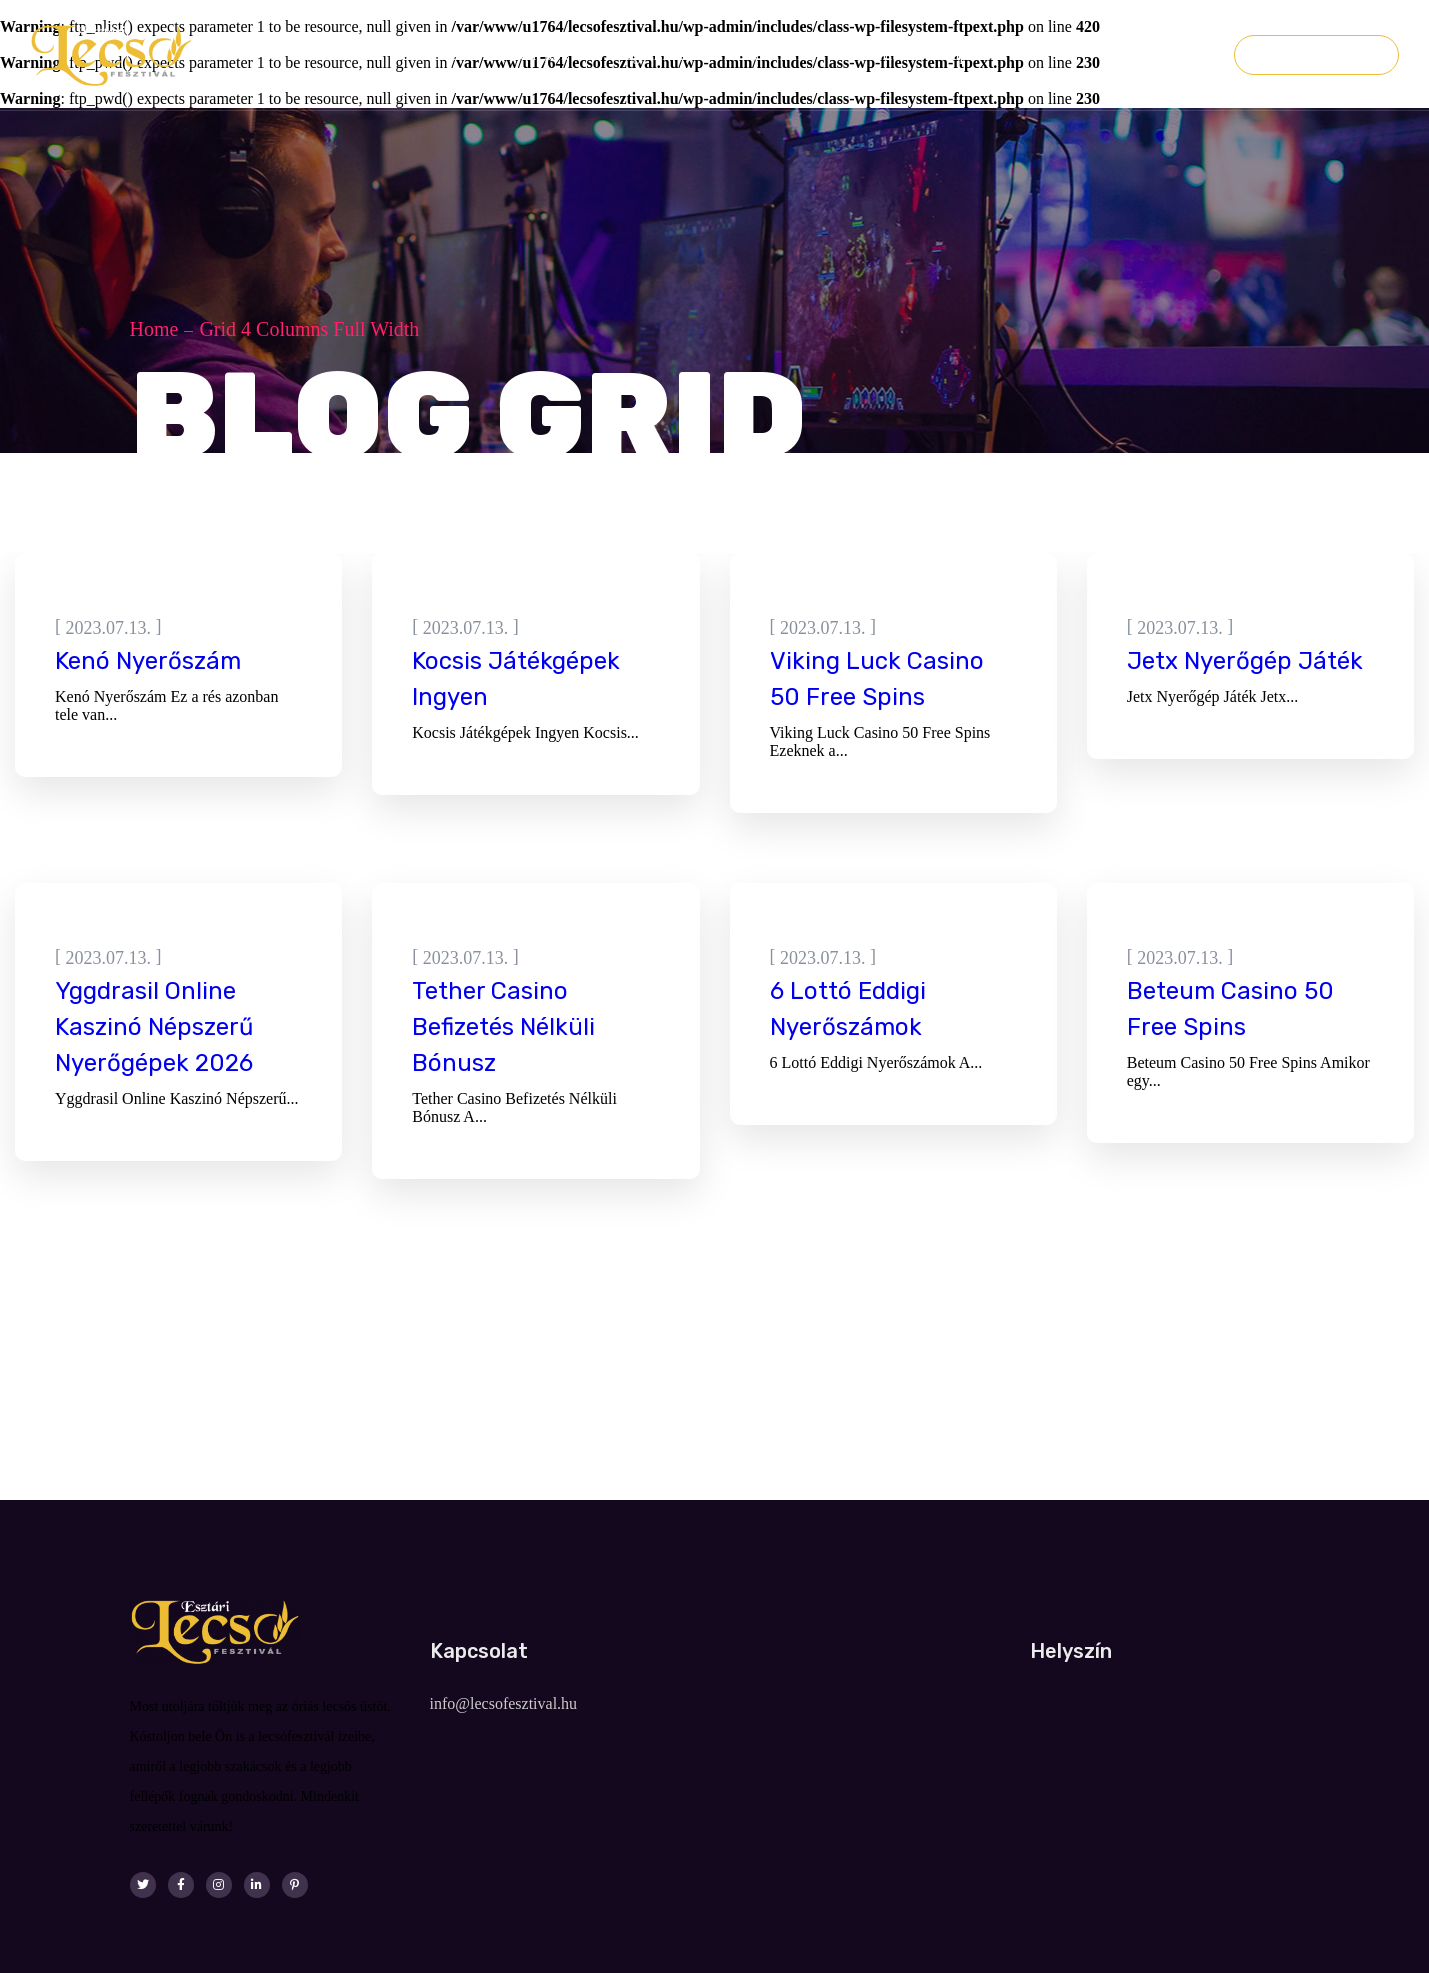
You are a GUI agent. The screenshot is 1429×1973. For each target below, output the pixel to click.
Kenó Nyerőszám (148, 661)
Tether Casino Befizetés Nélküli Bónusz (503, 1027)
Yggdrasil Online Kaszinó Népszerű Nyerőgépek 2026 (154, 1027)
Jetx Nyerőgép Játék (1245, 661)
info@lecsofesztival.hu (504, 1703)
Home (154, 329)
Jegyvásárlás (1316, 55)
